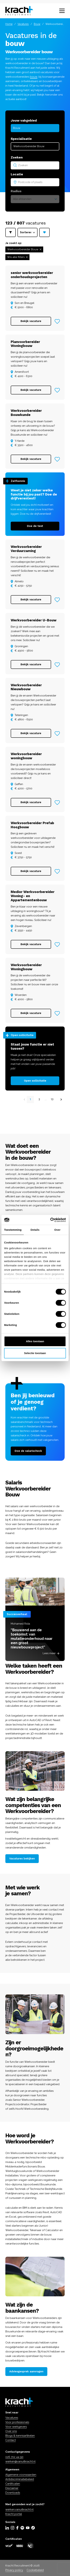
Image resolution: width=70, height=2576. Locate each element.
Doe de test (35, 526)
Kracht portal (13, 2514)
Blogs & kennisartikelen (20, 2435)
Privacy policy (14, 2570)
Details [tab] (35, 1229)
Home (8, 24)
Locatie (17, 174)
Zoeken (17, 157)
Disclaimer (11, 2488)
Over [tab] (57, 1229)
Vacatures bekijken (22, 1858)
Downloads (12, 2492)
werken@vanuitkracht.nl (20, 2461)
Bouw (37, 24)
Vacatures (23, 24)
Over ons (11, 2431)
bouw (33, 76)
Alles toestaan (35, 1341)
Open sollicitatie (35, 1080)
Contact (10, 2440)
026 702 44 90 (14, 2457)
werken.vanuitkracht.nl (19, 2509)
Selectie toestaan (35, 1353)
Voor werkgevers (16, 2426)
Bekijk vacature (31, 321)
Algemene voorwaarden (20, 2474)
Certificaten (12, 2483)
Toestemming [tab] (13, 1229)
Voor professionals (17, 2422)
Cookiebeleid (35, 2570)
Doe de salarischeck (28, 1450)
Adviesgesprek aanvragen (26, 2371)
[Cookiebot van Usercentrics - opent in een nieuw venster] (50, 1220)
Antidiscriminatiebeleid (19, 2479)
